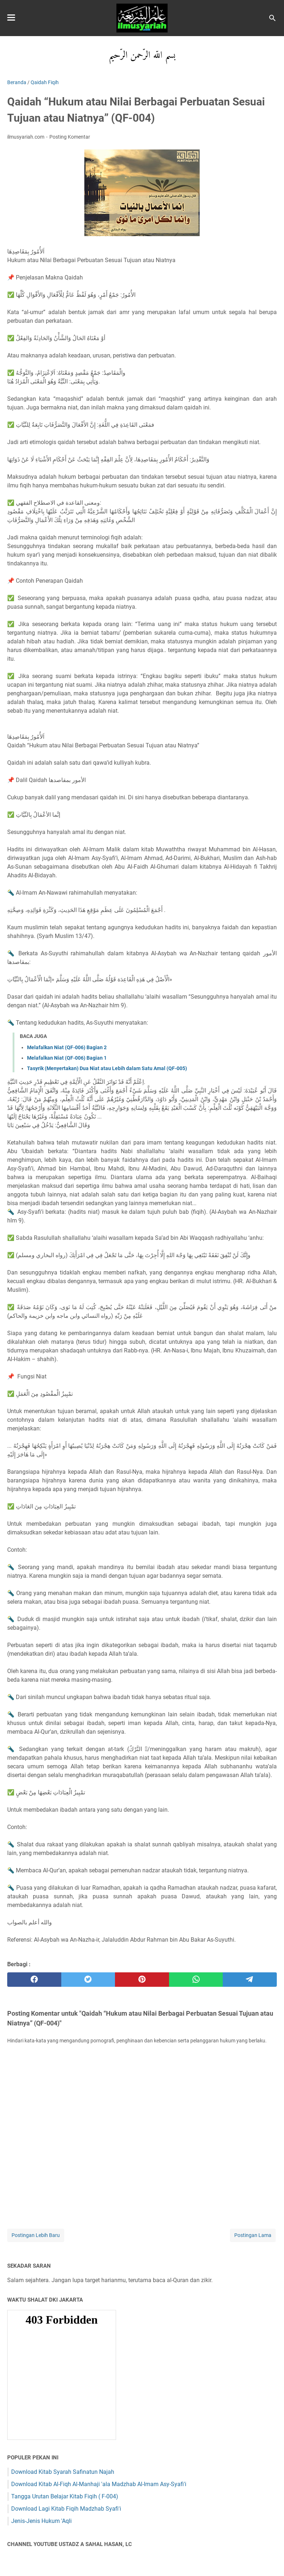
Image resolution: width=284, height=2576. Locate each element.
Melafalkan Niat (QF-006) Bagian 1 (67, 1058)
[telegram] (250, 1979)
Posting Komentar (69, 137)
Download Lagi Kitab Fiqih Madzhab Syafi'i (66, 2508)
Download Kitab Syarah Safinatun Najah (62, 2471)
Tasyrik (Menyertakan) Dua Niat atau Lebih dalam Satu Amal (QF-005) (107, 1068)
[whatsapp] (196, 1979)
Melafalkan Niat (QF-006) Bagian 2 (67, 1047)
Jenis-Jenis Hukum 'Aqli (41, 2521)
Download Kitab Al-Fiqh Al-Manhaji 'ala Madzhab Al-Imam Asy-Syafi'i (98, 2484)
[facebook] (34, 1979)
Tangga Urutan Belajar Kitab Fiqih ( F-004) (64, 2496)
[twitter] (88, 1979)
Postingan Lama (252, 2235)
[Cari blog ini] (272, 18)
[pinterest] (142, 1979)
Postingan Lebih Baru (36, 2235)
